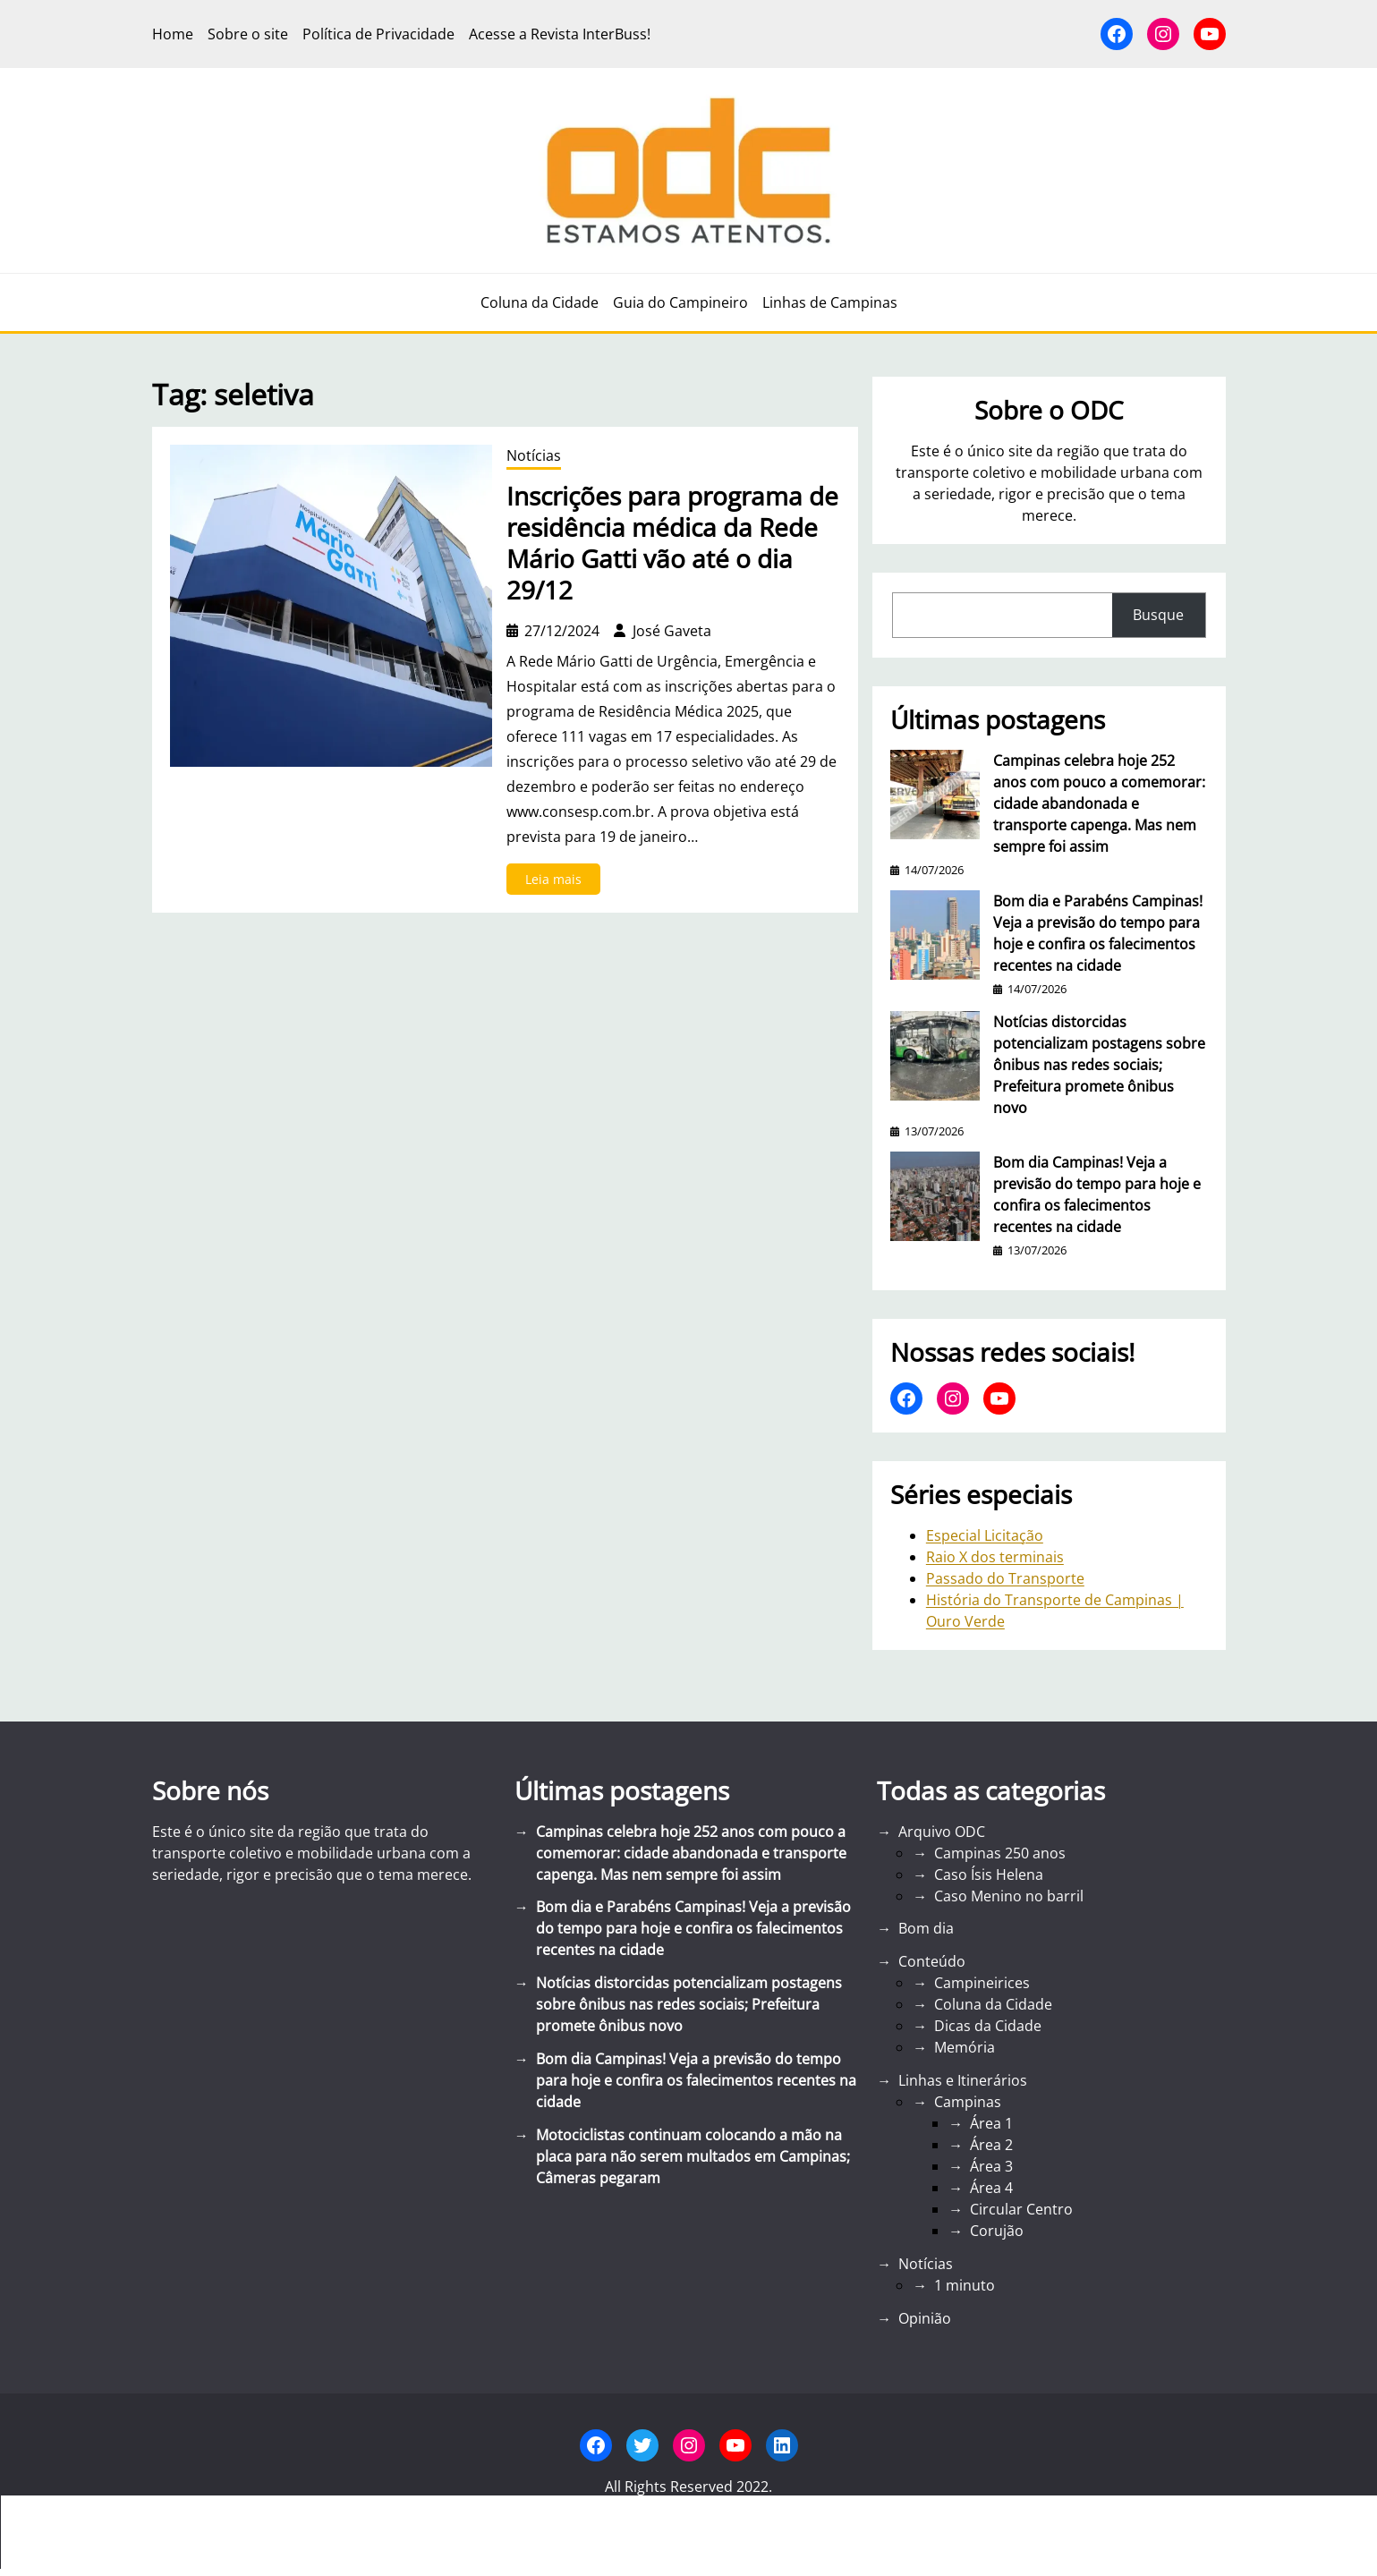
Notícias (533, 455)
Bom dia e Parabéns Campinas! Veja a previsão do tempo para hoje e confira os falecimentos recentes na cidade (1098, 933)
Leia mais (558, 882)
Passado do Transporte (1005, 1578)
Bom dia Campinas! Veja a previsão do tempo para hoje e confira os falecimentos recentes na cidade (1097, 1194)
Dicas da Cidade (987, 2026)
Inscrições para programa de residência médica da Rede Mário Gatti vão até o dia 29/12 (672, 543)
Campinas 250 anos (1000, 1853)
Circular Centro (1021, 2209)
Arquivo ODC (941, 1831)
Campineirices (982, 1983)
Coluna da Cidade (993, 2004)
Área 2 (991, 2145)
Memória (964, 2047)
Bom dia (926, 1928)
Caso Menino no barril (1009, 1896)
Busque (1158, 615)
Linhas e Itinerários (962, 2080)
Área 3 (991, 2166)
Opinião (924, 2318)
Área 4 (991, 2188)
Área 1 (991, 2123)
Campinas (967, 2102)
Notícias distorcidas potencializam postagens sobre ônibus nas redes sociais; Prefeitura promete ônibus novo (1099, 1065)
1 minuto (964, 2285)
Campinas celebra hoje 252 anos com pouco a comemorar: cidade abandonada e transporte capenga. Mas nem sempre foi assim (1099, 803)
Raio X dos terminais (995, 1557)
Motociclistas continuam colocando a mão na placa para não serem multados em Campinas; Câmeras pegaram (693, 2156)
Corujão (997, 2230)
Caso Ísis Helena (988, 1874)
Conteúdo (931, 1961)
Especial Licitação (984, 1535)
